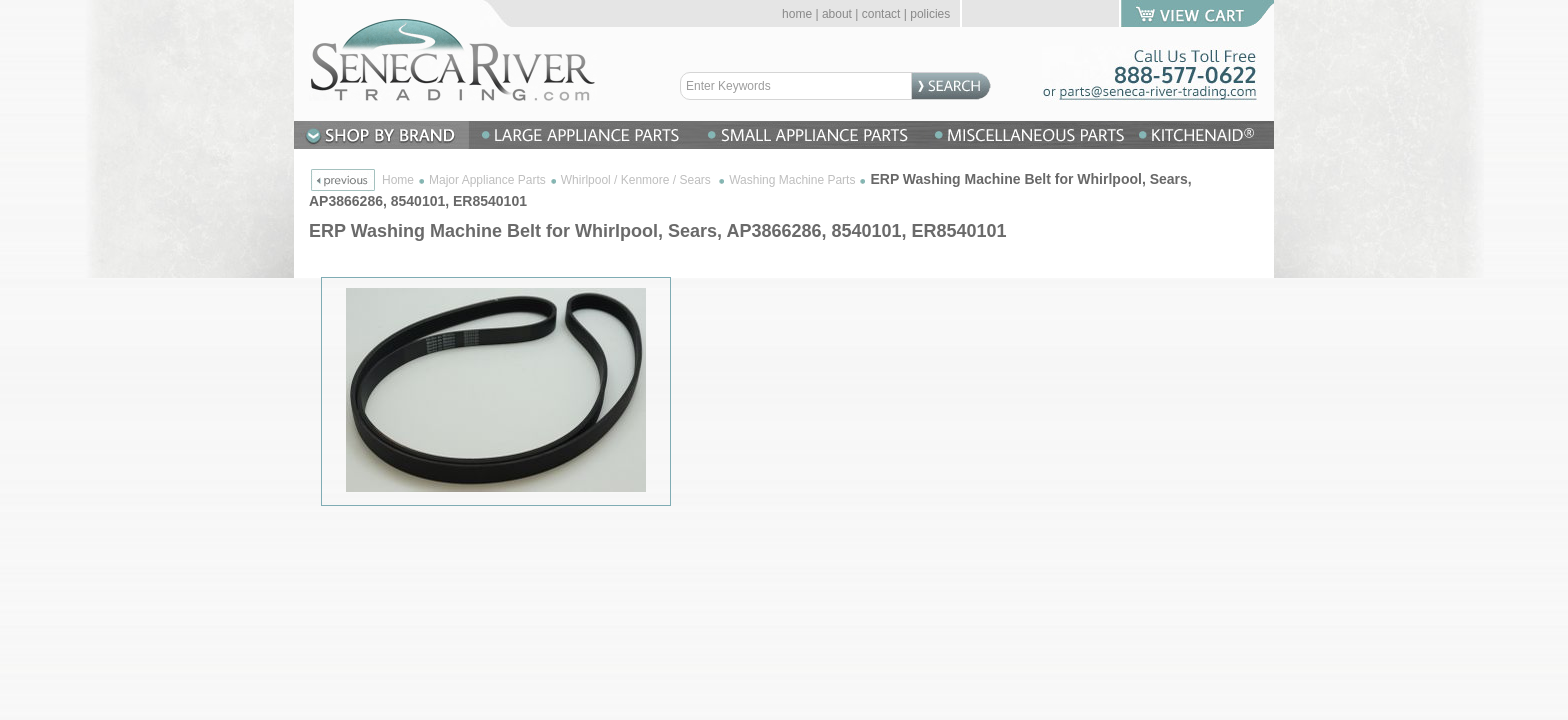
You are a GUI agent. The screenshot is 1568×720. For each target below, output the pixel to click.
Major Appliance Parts (487, 180)
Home (398, 180)
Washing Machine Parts (792, 180)
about (837, 14)
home (797, 14)
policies (930, 14)
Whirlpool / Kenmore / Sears (637, 180)
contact (881, 14)
